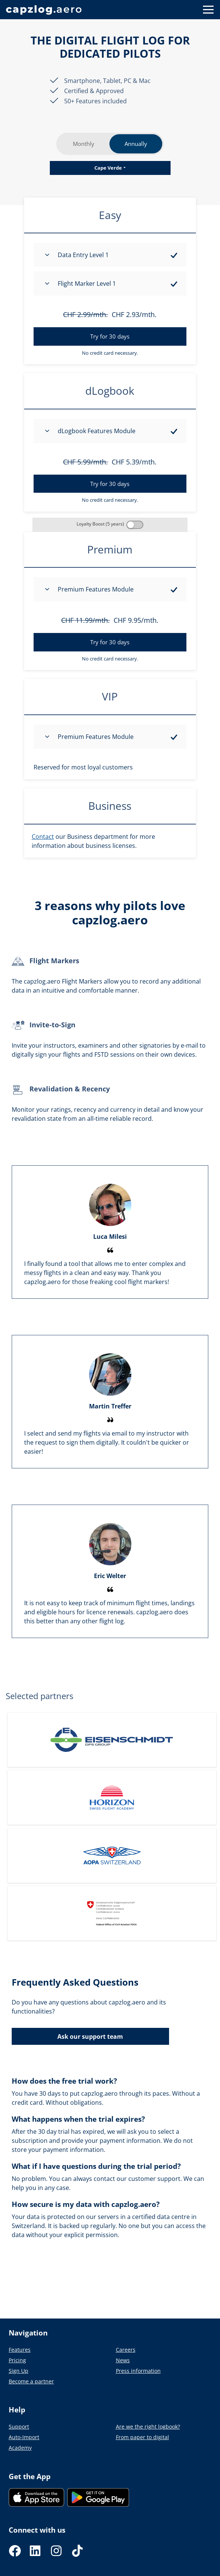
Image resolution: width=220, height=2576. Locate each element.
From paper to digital (142, 2437)
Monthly (83, 143)
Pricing (17, 2360)
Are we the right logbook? (148, 2426)
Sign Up (18, 2370)
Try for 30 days (109, 336)
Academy (20, 2447)
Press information (138, 2370)
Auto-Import (24, 2437)
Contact (43, 836)
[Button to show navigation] (208, 9)
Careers (125, 2349)
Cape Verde (108, 167)
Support (19, 2426)
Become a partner (31, 2381)
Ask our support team (90, 2036)
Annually (136, 143)
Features (20, 2349)
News (123, 2360)
